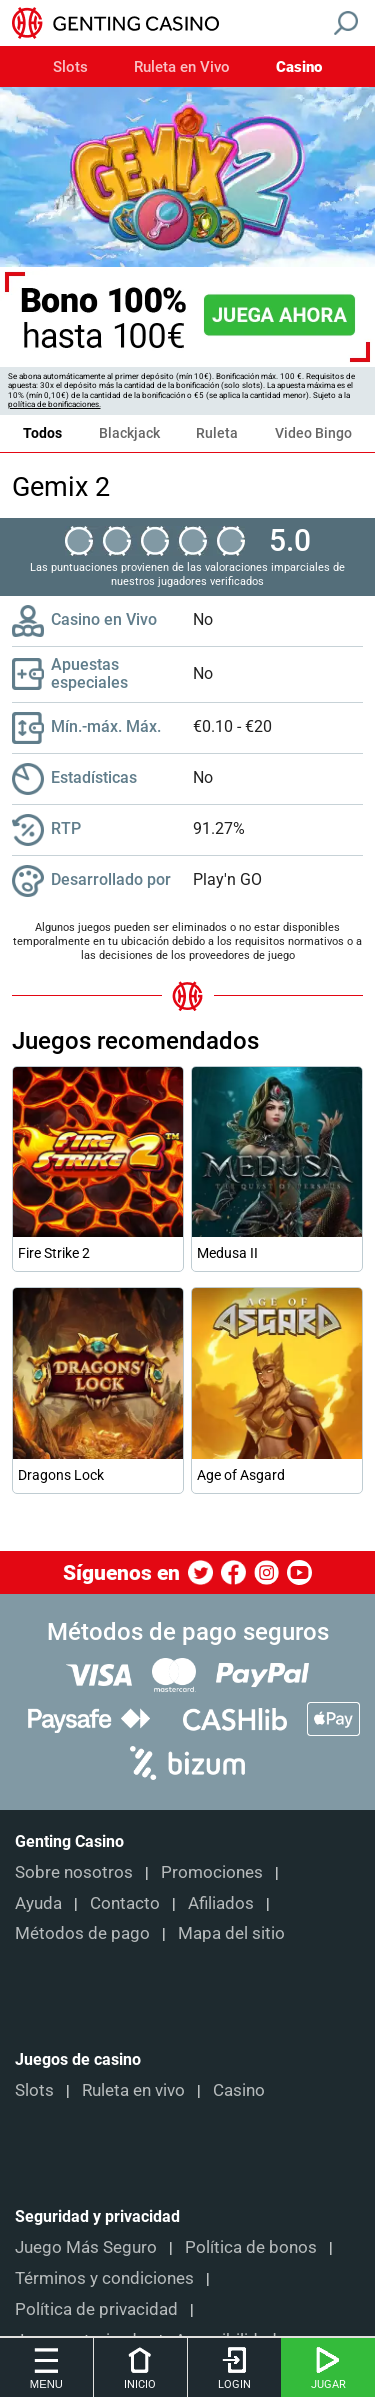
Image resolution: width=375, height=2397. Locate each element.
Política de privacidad (96, 2309)
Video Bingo (313, 433)
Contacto (125, 1903)
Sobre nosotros (74, 1872)
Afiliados (221, 1903)
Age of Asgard (241, 1475)
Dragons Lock (61, 1475)
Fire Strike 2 (54, 1253)
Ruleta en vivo (133, 2090)
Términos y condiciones (104, 2278)
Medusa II (227, 1253)
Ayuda (38, 1903)
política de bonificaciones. (54, 404)
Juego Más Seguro (86, 2247)
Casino (299, 67)
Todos (42, 433)
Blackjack (129, 433)
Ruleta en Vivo (182, 67)
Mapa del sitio (231, 1933)
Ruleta (217, 433)
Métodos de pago (82, 1933)
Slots (70, 67)
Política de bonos (251, 2247)
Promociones (212, 1872)
